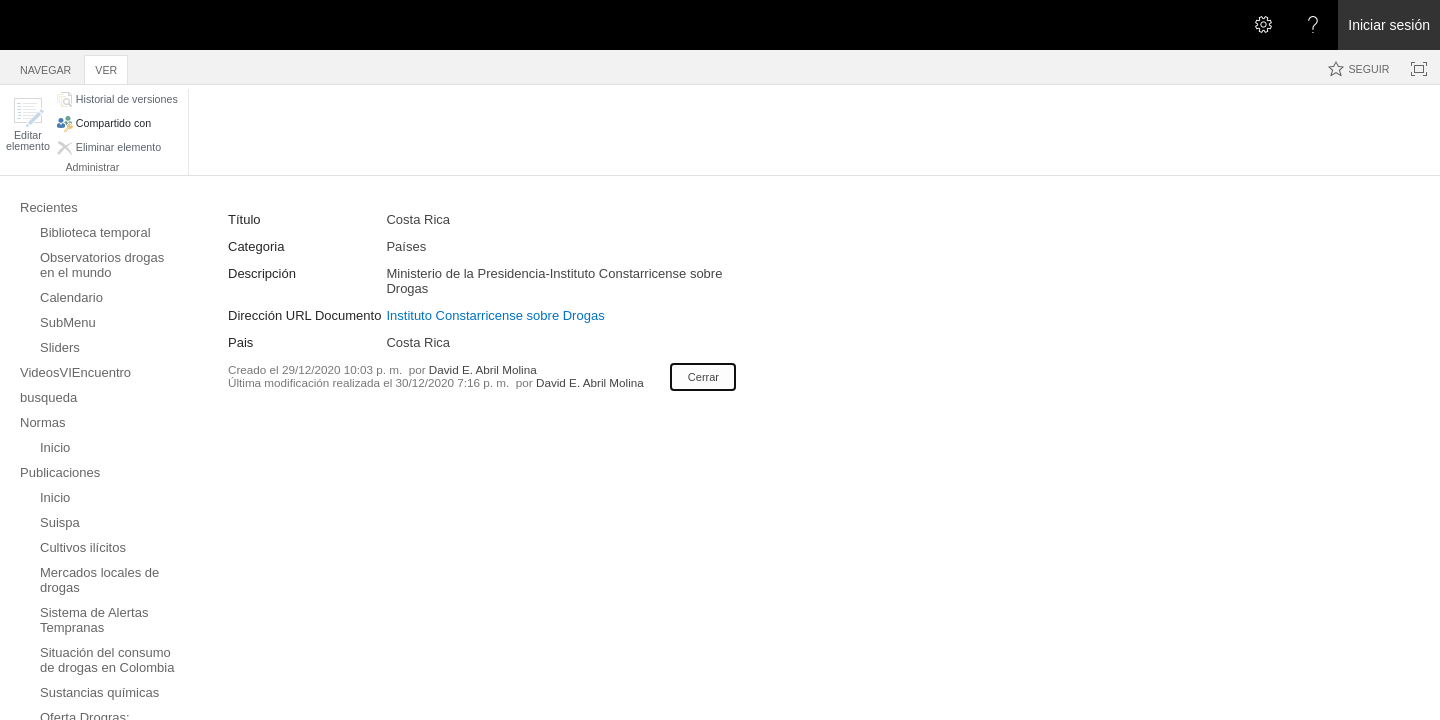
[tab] (45, 66)
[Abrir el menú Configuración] (1263, 25)
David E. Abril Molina (483, 369)
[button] (28, 124)
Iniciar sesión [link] (1389, 25)
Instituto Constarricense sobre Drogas (495, 315)
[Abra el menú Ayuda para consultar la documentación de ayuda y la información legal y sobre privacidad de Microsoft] (1313, 25)
